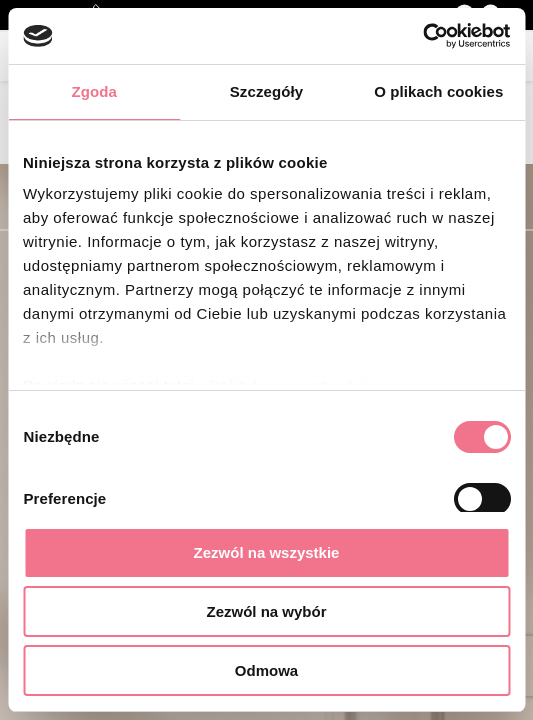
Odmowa (266, 670)
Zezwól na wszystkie (267, 552)
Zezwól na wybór (266, 611)
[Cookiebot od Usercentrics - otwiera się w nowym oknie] (422, 36)
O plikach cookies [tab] (438, 91)
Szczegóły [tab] (266, 91)
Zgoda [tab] (94, 91)
